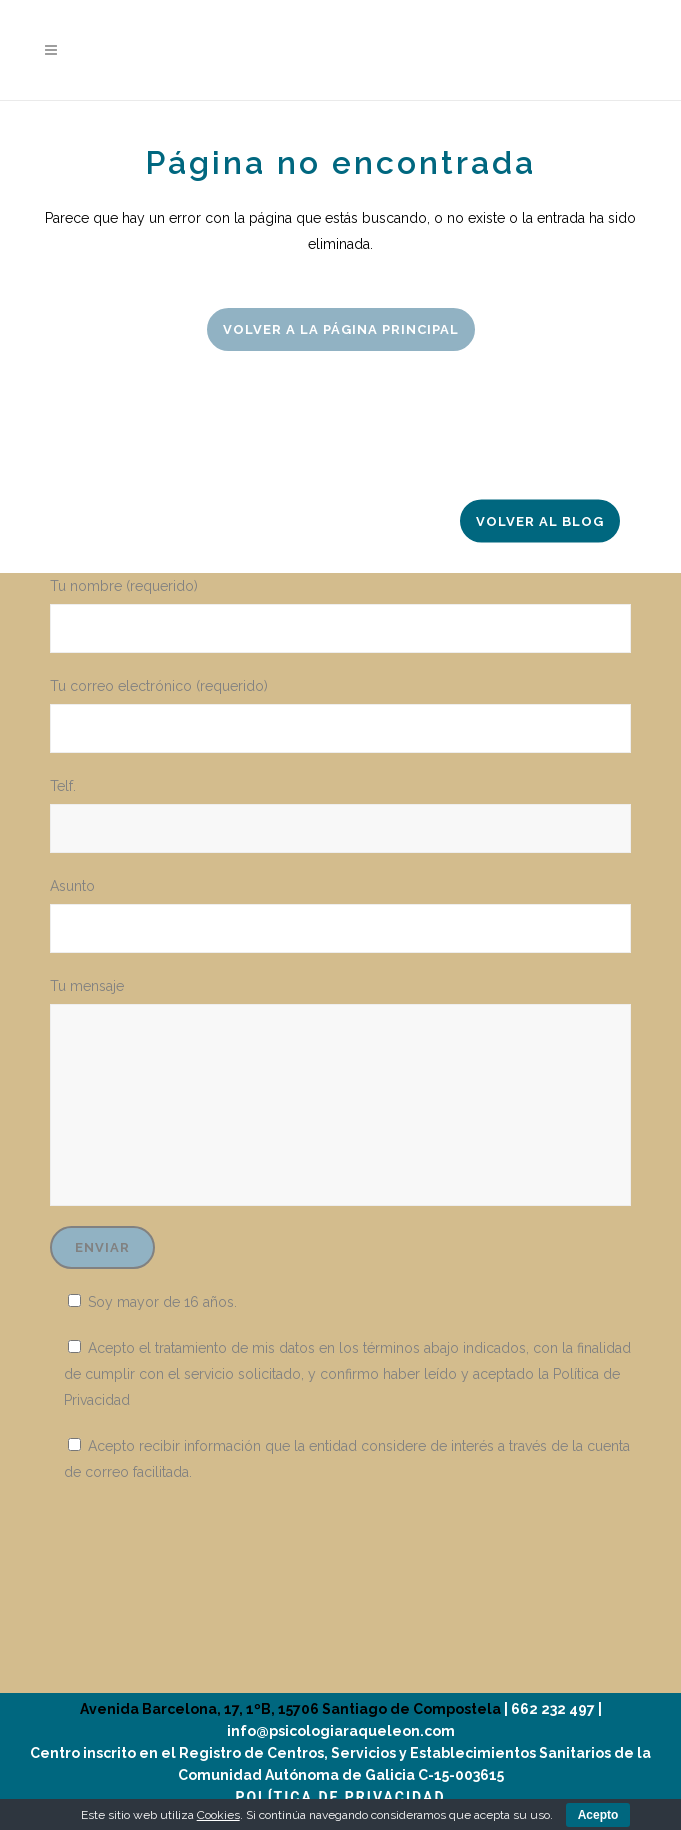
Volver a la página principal (341, 329)
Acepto (598, 1815)
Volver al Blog (540, 521)
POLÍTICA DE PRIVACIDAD (340, 1797)
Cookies (218, 1815)
